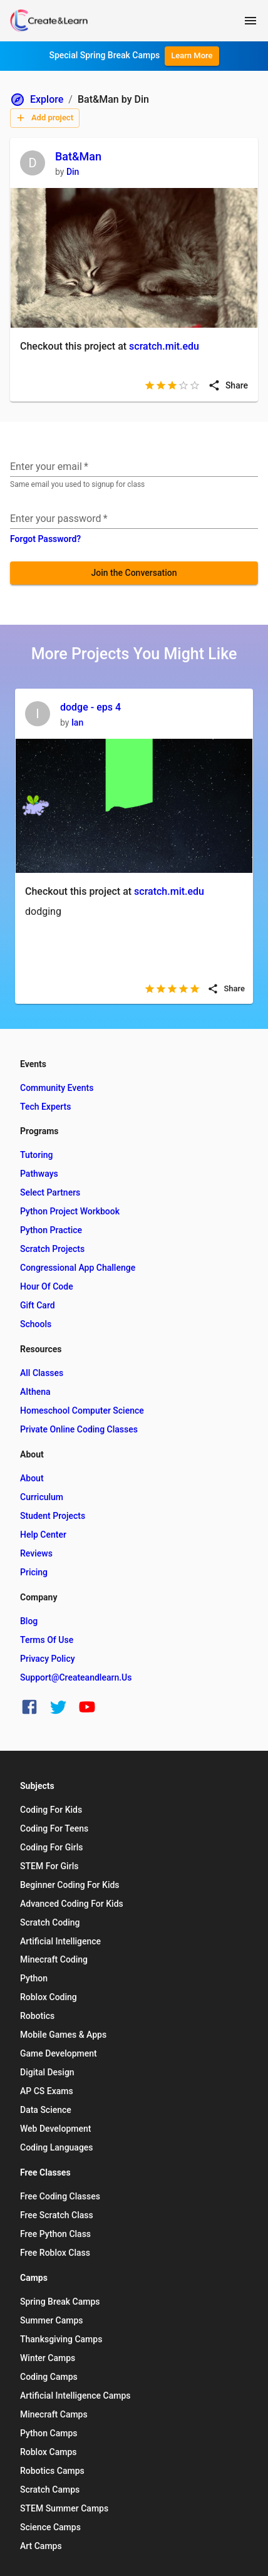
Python (34, 1978)
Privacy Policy (47, 1659)
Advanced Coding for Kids (71, 1904)
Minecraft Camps (54, 2414)
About (32, 1478)
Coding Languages (56, 2147)
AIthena (35, 1392)
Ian (77, 722)
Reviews (36, 1553)
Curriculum (41, 1497)
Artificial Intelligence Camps (75, 2396)
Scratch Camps (50, 2490)
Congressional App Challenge (77, 1268)
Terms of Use (46, 1640)
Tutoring (36, 1155)
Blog (29, 1621)
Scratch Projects (52, 1249)
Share (228, 385)
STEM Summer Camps (64, 2508)
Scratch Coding (50, 1922)
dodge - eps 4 (90, 707)
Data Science (45, 2110)
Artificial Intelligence (60, 1941)
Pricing (34, 1572)
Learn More (191, 55)
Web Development (55, 2129)
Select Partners (50, 1192)
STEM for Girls (49, 1866)
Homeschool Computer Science (82, 1410)
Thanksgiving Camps (61, 2339)
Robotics (37, 2016)
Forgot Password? (45, 539)
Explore (36, 99)
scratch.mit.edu (164, 346)
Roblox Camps (48, 2452)
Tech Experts (45, 1107)
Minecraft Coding (54, 1959)
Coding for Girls (51, 1847)
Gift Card (37, 1305)
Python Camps (49, 2433)
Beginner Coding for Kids (70, 1885)
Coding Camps (49, 2377)
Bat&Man (78, 156)
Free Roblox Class (55, 2253)
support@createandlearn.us (75, 1677)
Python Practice (51, 1230)
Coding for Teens (54, 1828)
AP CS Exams (46, 2091)
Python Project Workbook (70, 1211)
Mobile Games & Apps (63, 2035)
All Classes (41, 1373)
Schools (35, 1324)
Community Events (56, 1088)
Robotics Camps (52, 2471)
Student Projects (52, 1516)
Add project (44, 117)
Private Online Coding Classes (79, 1429)
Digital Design (47, 2072)
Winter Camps (47, 2358)
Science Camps (50, 2527)
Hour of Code (46, 1286)
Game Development (58, 2053)
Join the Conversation (134, 573)
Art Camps (41, 2546)
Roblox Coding (48, 1997)
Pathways (39, 1174)
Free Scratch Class (56, 2215)
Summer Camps (51, 2320)
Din (73, 172)
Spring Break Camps (60, 2302)
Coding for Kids (51, 1810)
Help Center (43, 1535)
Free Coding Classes (60, 2196)
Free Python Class (55, 2234)
